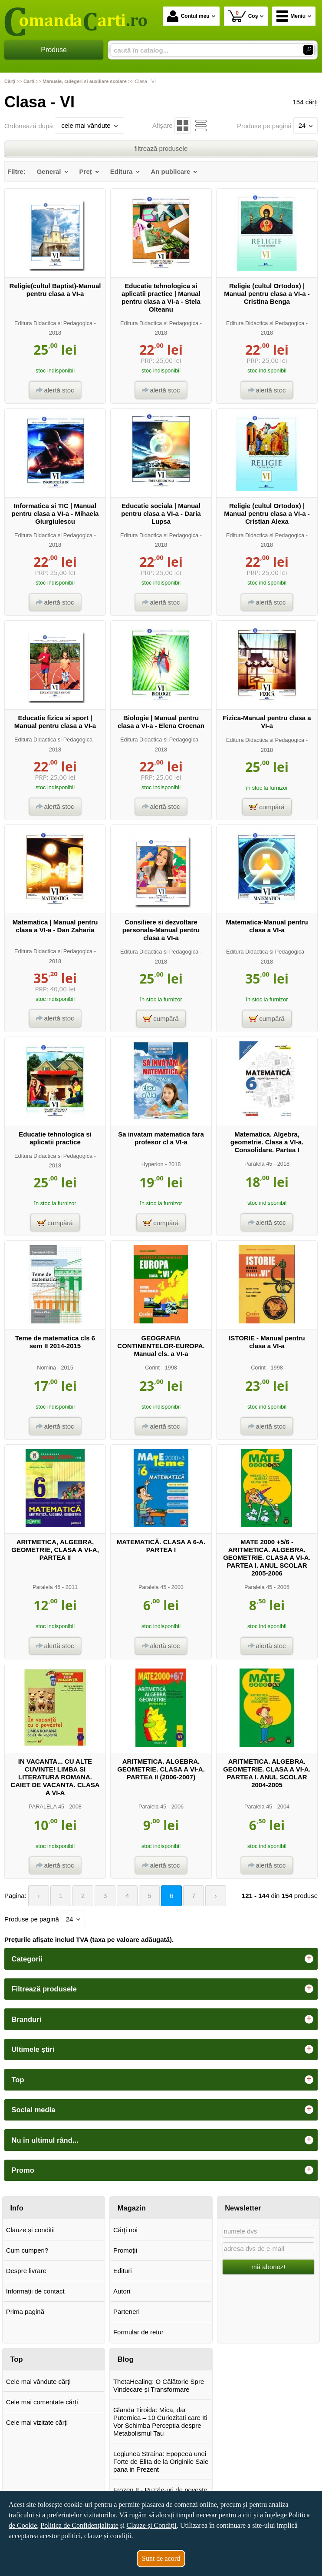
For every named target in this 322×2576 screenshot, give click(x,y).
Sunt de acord (161, 2558)
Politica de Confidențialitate (79, 2525)
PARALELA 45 (46, 1806)
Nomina (46, 1367)
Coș (243, 16)
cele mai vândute (89, 125)
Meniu (291, 16)
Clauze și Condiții (152, 2525)
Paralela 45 (258, 1163)
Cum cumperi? (27, 2250)
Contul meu (188, 16)
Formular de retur (138, 2332)
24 (306, 125)
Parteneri (126, 2311)
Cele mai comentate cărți (42, 2402)
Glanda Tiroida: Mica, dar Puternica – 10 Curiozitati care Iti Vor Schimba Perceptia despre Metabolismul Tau (160, 2421)
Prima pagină (25, 2311)
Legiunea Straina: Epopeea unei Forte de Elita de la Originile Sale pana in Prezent (160, 2461)
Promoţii (125, 2250)
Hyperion (152, 1164)
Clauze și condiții (30, 2230)
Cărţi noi (125, 2230)
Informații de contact (35, 2291)
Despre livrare (26, 2270)
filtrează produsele (161, 148)
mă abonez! (268, 2266)
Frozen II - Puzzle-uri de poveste (160, 2489)
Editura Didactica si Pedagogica (53, 323)
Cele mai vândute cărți (38, 2381)
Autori (121, 2291)
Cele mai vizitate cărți (37, 2422)
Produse (54, 49)
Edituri (122, 2270)
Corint (152, 1367)
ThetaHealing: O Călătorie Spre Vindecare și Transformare (158, 2385)
